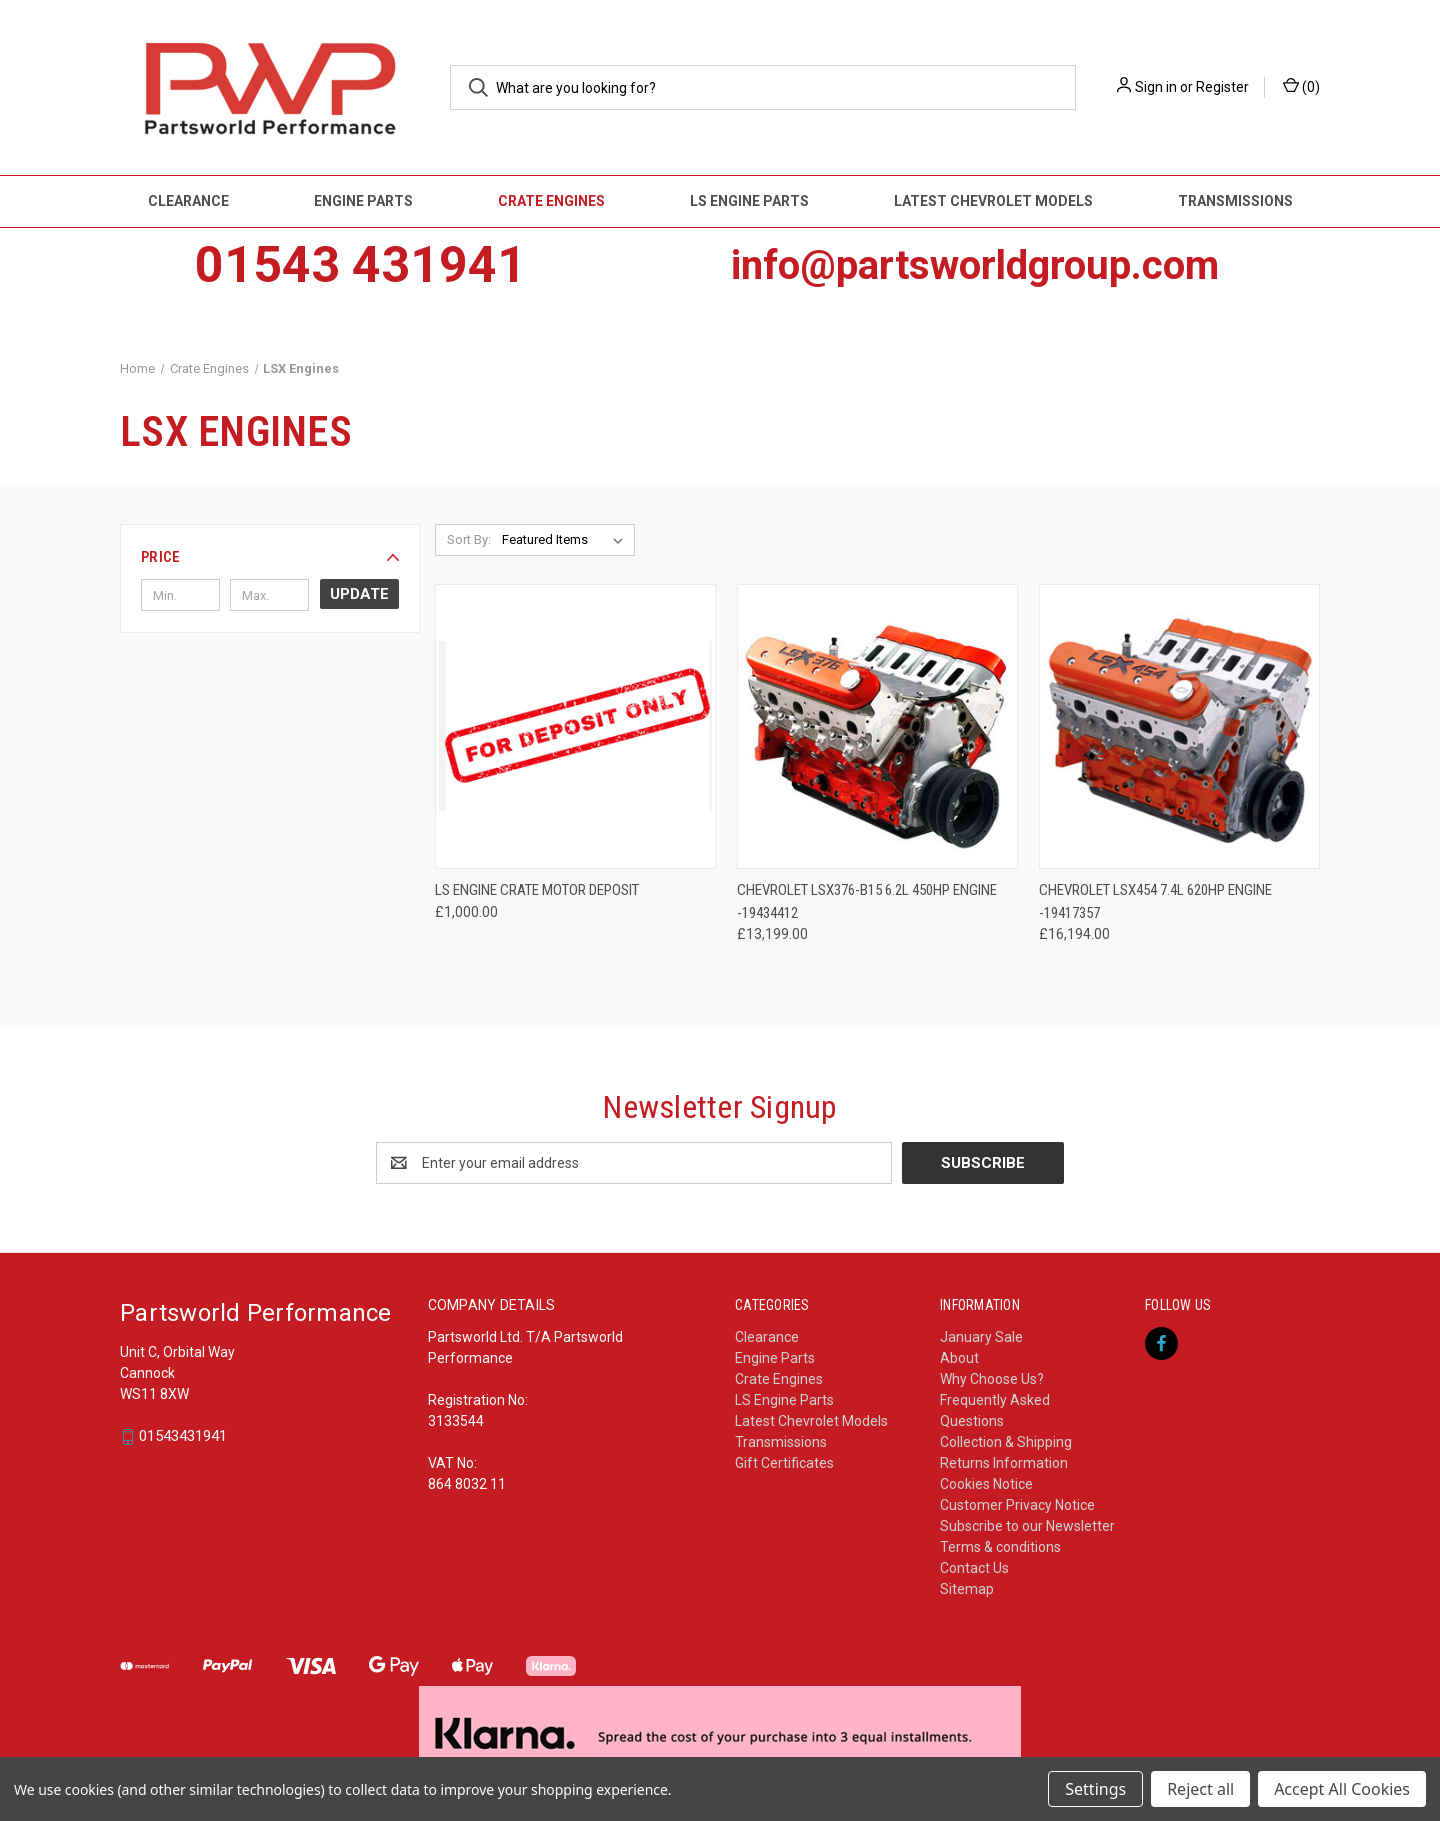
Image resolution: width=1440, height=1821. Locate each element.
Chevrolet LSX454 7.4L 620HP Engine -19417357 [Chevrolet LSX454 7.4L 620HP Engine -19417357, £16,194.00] (1155, 901)
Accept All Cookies (1342, 1789)
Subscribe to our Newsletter (1027, 1526)
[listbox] (566, 540)
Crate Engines (551, 201)
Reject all (1200, 1789)
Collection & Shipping (1006, 1442)
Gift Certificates (784, 1463)
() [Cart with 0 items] (1301, 86)
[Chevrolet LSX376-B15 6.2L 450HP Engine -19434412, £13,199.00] (877, 726)
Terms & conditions (1000, 1547)
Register (1222, 87)
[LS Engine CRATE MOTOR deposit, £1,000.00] (575, 726)
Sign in (1156, 87)
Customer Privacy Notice (1017, 1505)
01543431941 (183, 1437)
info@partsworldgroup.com (975, 265)
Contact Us (974, 1568)
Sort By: (469, 539)
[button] (270, 557)
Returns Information (1004, 1463)
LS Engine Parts (749, 201)
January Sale (981, 1337)
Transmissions (1235, 201)
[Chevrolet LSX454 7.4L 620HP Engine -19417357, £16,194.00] (1179, 726)
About (959, 1358)
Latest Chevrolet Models (993, 201)
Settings (1095, 1789)
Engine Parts (363, 201)
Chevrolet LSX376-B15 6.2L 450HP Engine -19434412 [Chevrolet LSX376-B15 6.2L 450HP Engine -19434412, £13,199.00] (867, 901)
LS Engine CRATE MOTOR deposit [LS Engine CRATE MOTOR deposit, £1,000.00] (537, 890)
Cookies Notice (986, 1484)
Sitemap (967, 1589)
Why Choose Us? (992, 1379)
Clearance (188, 201)
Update (359, 594)
